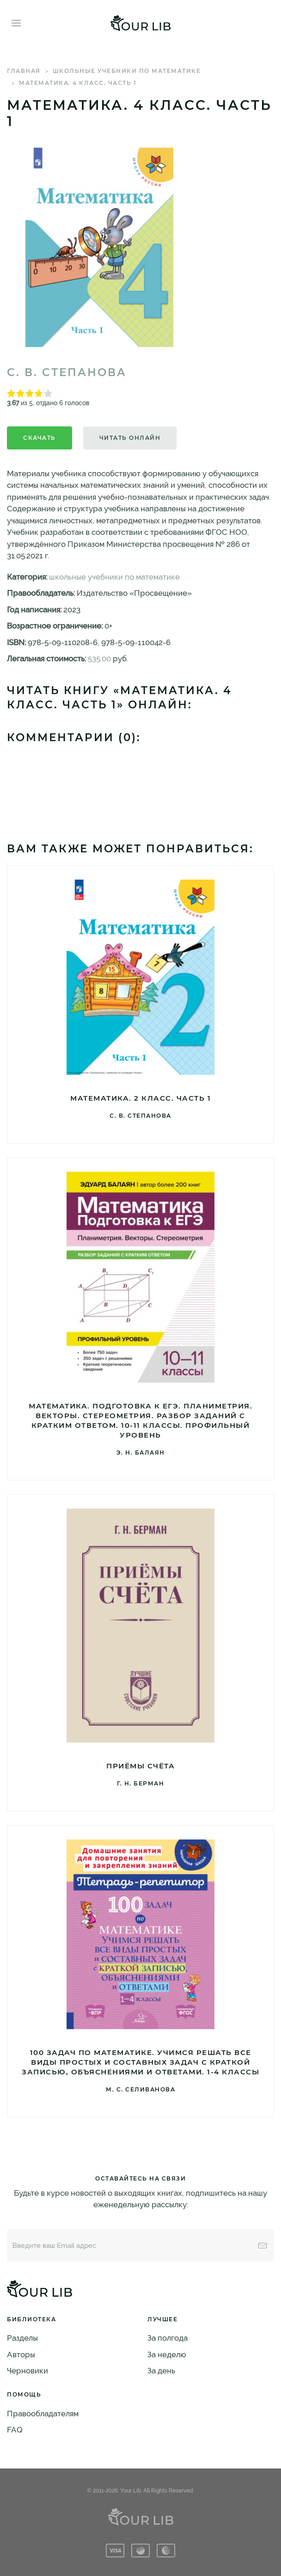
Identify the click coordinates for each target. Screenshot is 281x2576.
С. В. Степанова (67, 372)
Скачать (39, 437)
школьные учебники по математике (127, 70)
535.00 (99, 658)
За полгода (167, 2337)
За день (161, 2370)
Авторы (21, 2354)
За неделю (166, 2354)
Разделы (22, 2337)
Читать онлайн (130, 437)
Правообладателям (43, 2413)
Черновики (27, 2370)
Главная (24, 70)
